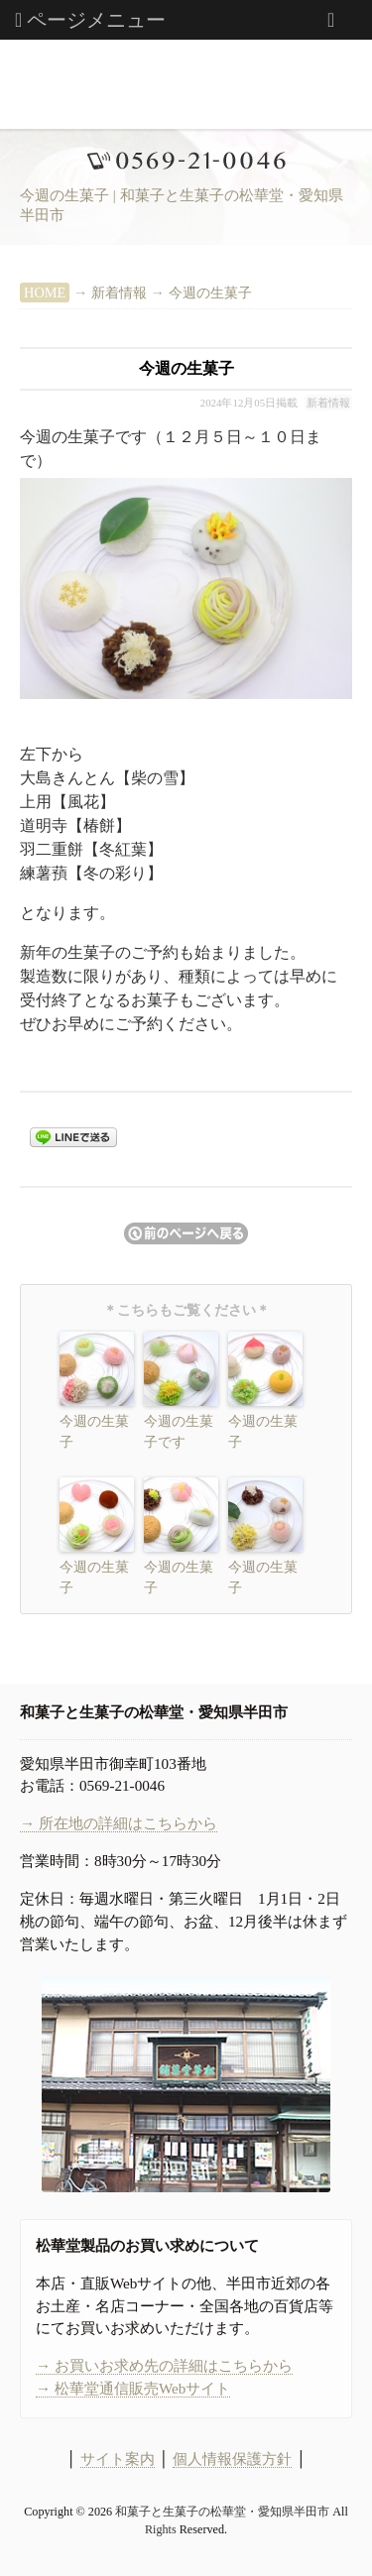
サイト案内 (117, 2458)
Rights (161, 2529)
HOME (44, 292)
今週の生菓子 (210, 292)
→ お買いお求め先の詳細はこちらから (164, 2365)
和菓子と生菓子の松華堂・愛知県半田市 (222, 2511)
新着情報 (119, 292)
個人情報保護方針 (232, 2458)
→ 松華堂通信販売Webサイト (133, 2388)
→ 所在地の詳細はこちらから (118, 1823)
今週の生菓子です (178, 1432)
